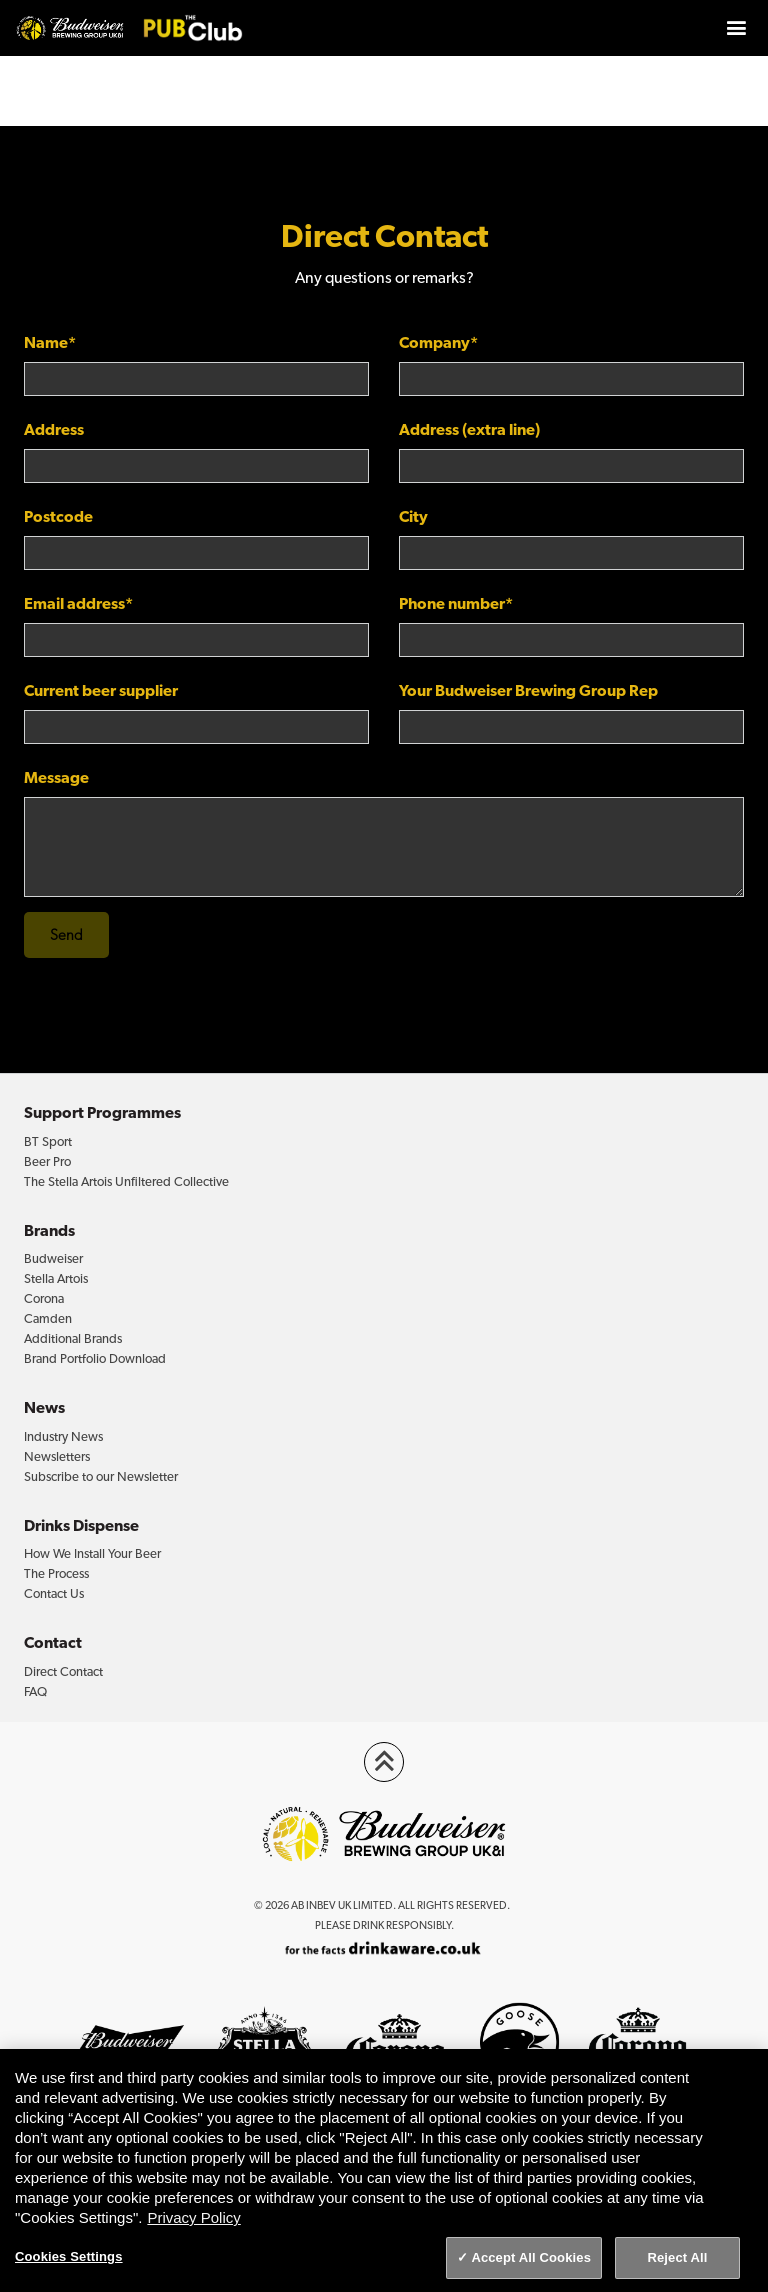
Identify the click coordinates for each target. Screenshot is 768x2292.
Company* (438, 342)
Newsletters (57, 1456)
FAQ (35, 1691)
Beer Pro (47, 1161)
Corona (44, 1298)
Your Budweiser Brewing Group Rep (528, 690)
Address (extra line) (469, 429)
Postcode (58, 516)
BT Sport (48, 1141)
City (413, 516)
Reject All (677, 2257)
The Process (56, 1573)
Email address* (78, 603)
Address (54, 429)
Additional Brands (73, 1338)
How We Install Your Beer (92, 1553)
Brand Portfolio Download (95, 1358)
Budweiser (53, 1258)
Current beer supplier (101, 690)
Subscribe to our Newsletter (101, 1476)
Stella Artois (56, 1278)
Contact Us (54, 1593)
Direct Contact (63, 1671)
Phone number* (456, 603)
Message (56, 777)
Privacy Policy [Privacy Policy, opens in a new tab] (193, 2217)
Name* (50, 342)
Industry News (63, 1436)
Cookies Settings (69, 2256)
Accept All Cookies (531, 2257)
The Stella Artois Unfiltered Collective (126, 1181)
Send (66, 935)
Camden (48, 1318)
